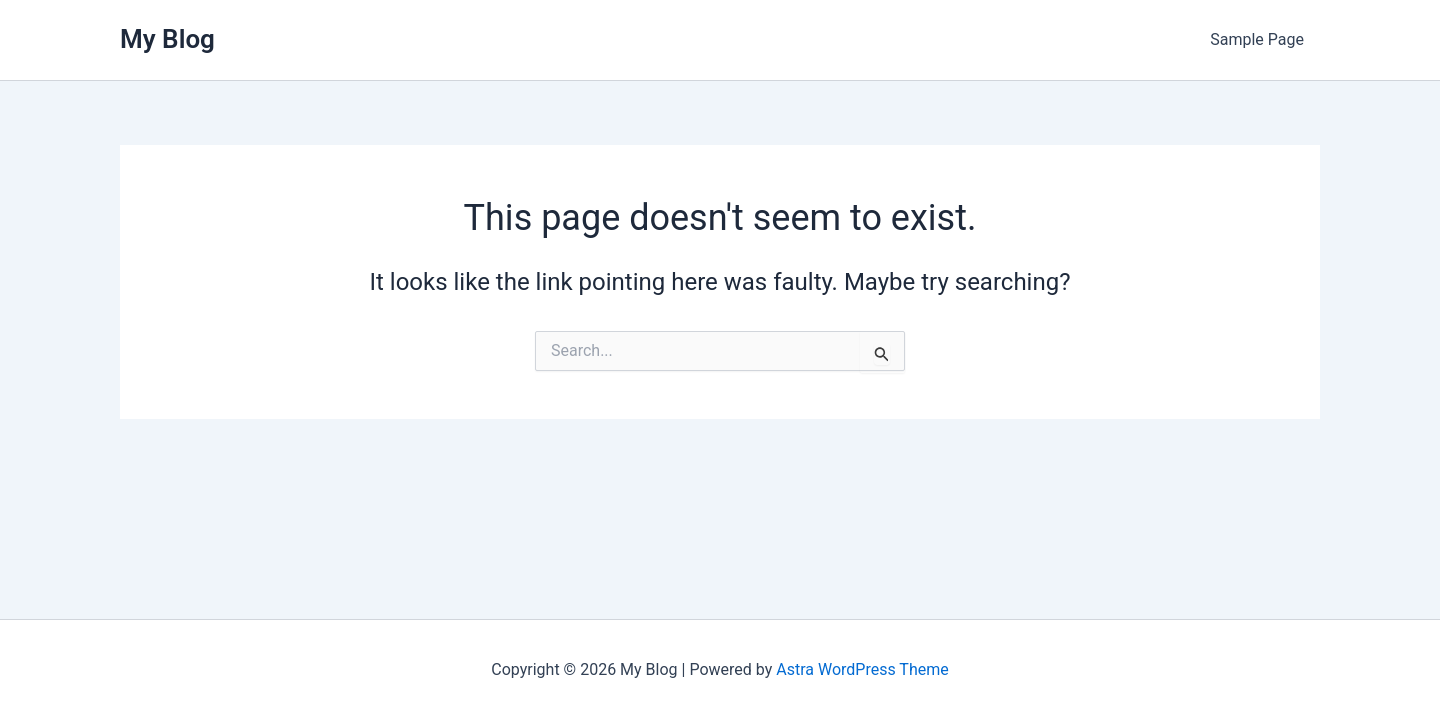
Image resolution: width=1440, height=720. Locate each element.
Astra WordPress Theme (862, 669)
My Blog (167, 39)
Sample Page (1257, 39)
